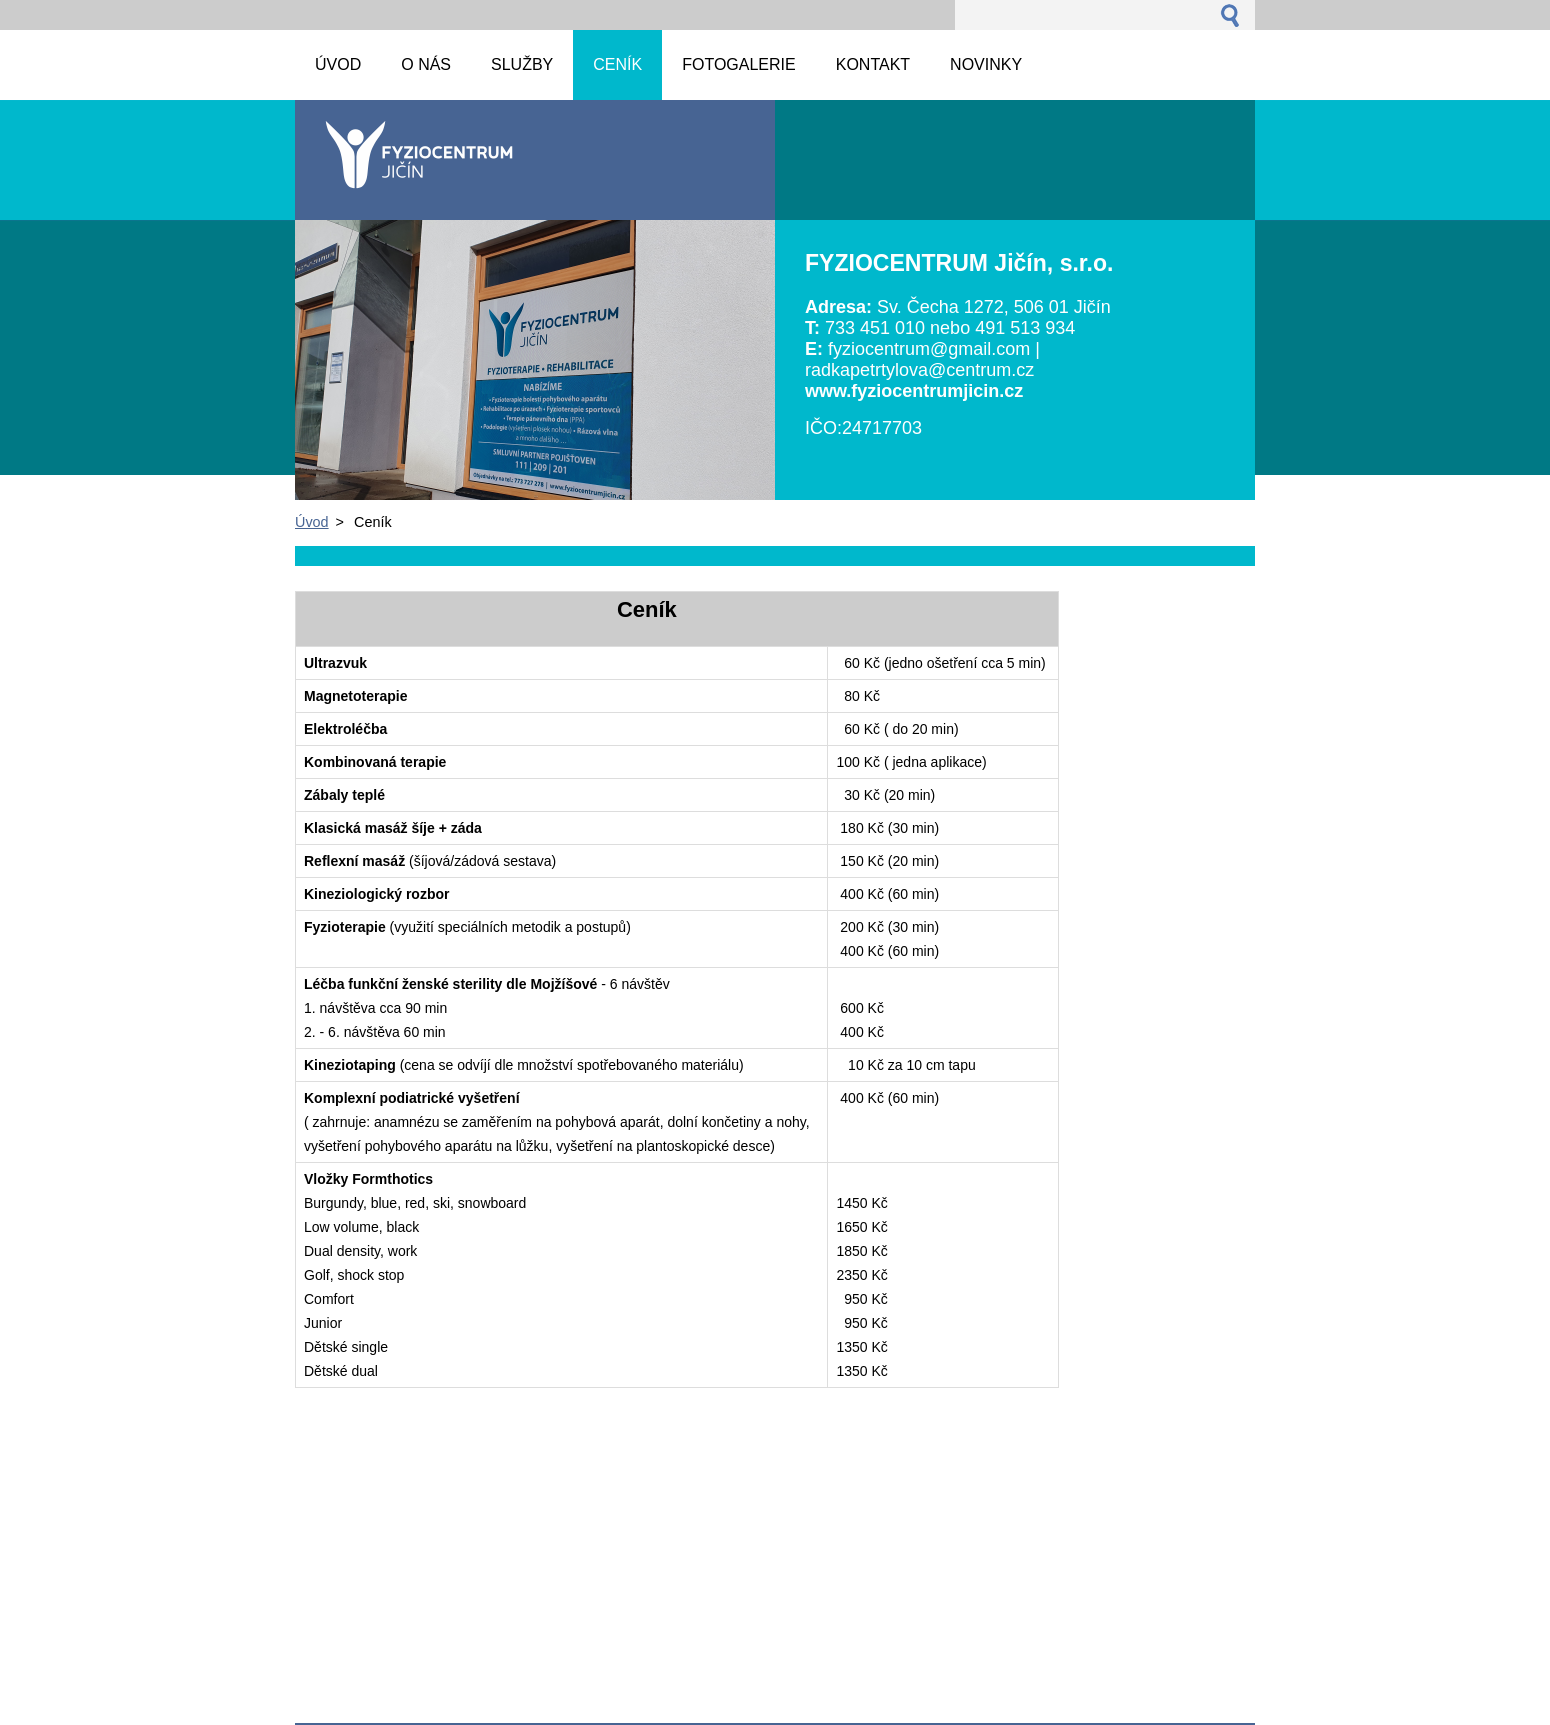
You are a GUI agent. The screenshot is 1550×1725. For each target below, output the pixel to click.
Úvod (312, 522)
